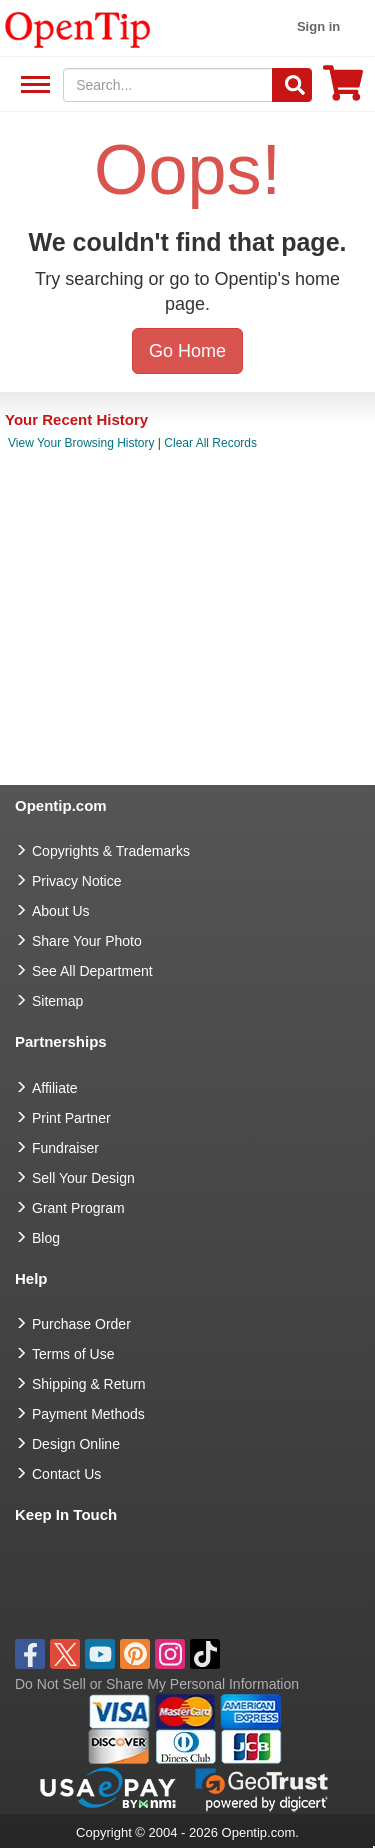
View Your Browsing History (81, 443)
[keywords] (168, 85)
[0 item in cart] (343, 89)
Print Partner (71, 1118)
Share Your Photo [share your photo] (87, 941)
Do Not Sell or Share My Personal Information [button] (157, 1684)
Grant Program (78, 1208)
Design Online (76, 1444)
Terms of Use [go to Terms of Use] (73, 1354)
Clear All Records (210, 443)
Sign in (318, 26)
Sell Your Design (83, 1178)
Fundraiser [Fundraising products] (65, 1148)
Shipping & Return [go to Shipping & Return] (89, 1384)
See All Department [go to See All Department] (92, 971)
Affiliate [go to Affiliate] (55, 1088)
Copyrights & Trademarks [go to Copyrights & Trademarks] (111, 851)
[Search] (292, 85)
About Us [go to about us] (61, 911)
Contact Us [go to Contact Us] (66, 1474)
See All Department (32, 85)
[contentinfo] (78, 28)
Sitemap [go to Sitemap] (57, 1001)
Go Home (187, 351)
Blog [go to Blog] (46, 1238)
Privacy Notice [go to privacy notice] (76, 881)
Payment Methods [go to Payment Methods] (88, 1414)
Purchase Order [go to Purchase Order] (81, 1324)
